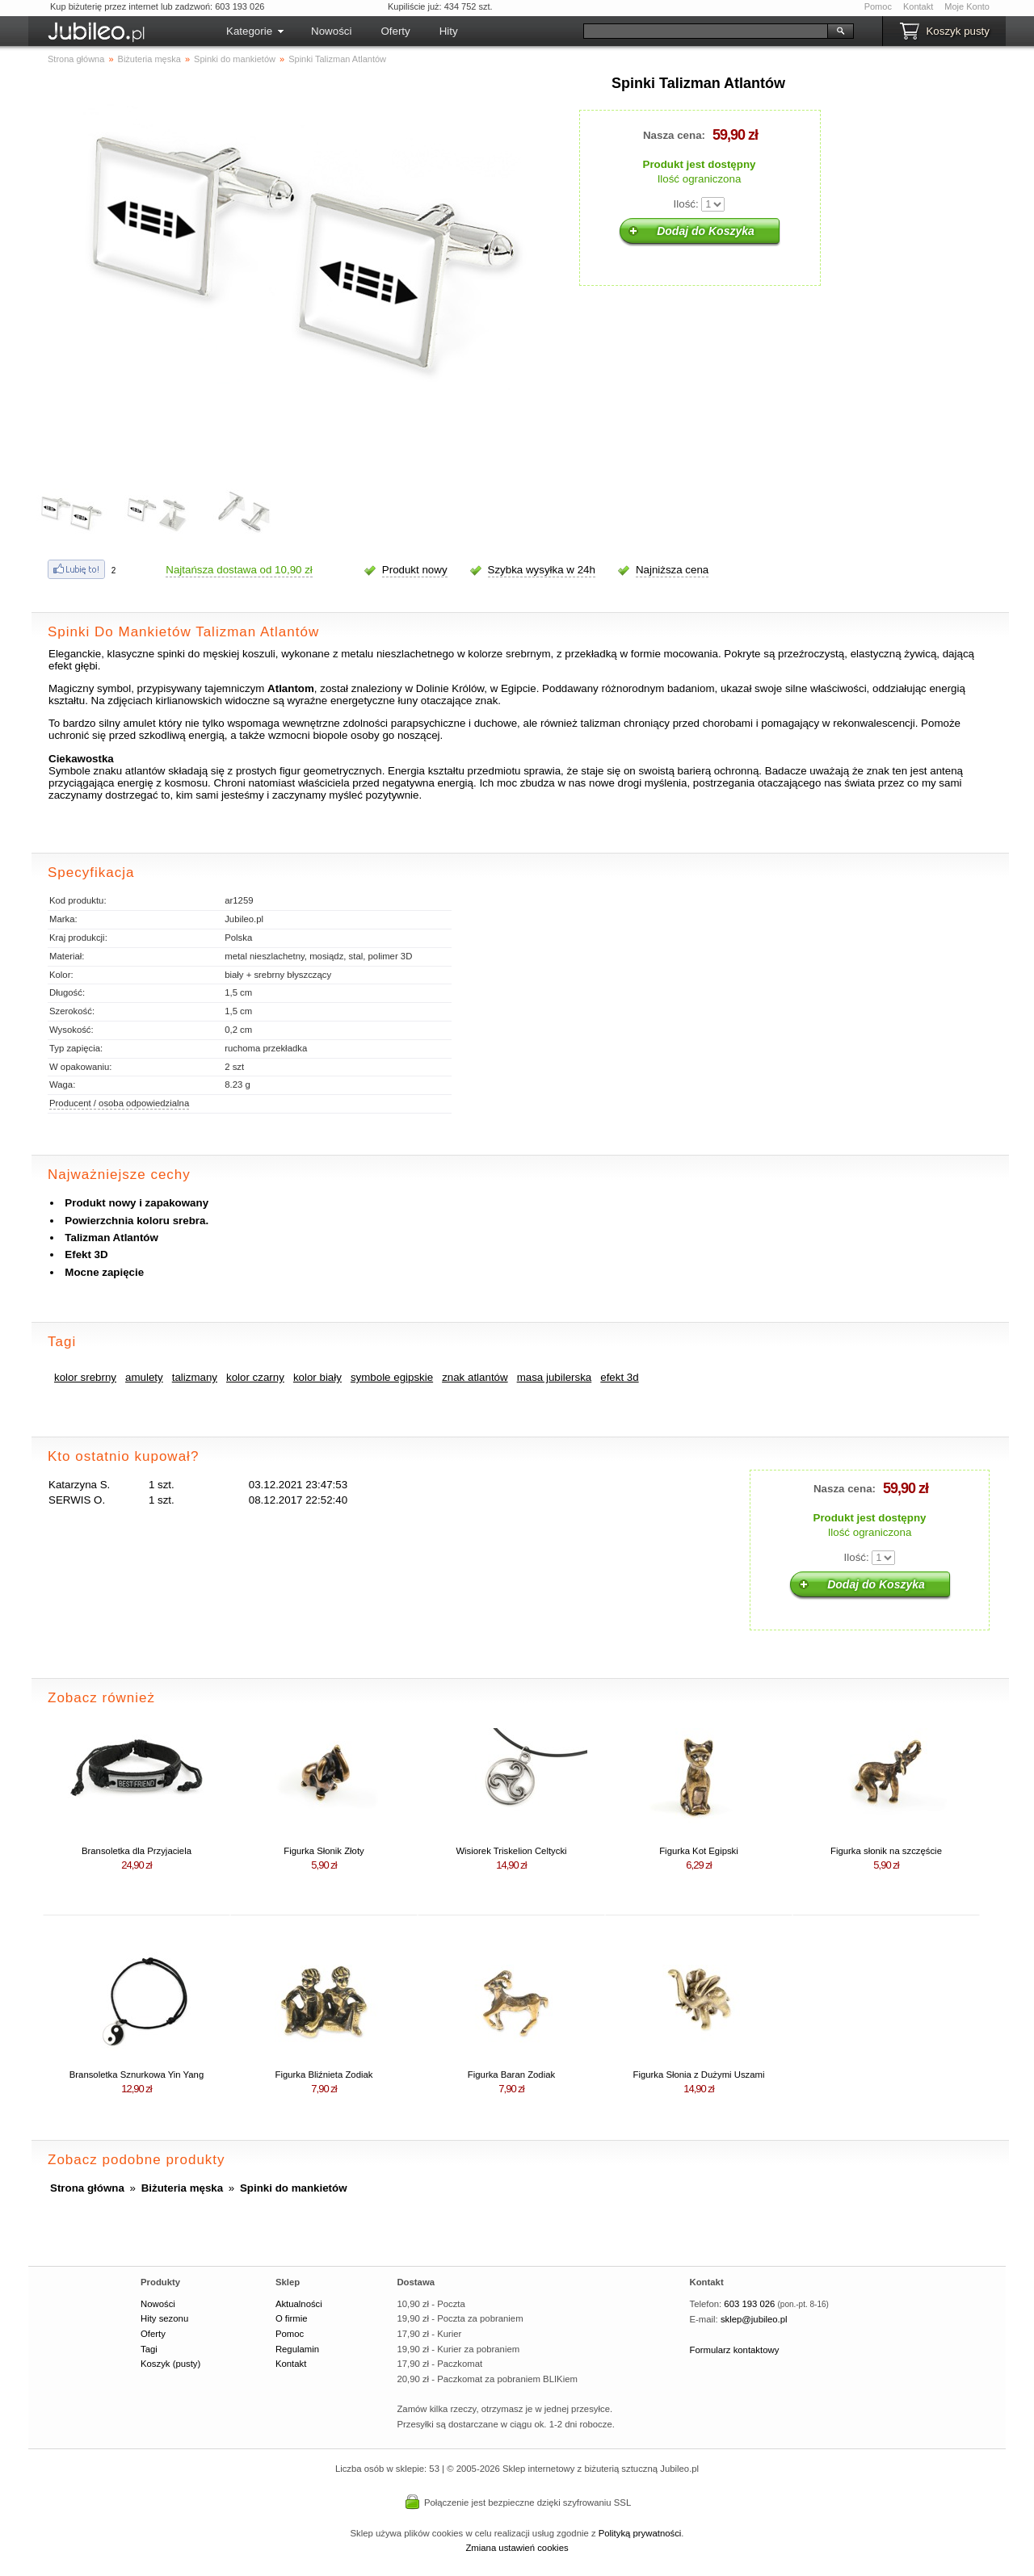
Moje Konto (967, 6)
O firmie (291, 2318)
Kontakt (918, 6)
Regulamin (297, 2349)
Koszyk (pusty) (170, 2363)
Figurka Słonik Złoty (324, 1851)
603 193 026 (749, 2304)
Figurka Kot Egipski (698, 1851)
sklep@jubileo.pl (754, 2319)
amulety (144, 1377)
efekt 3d (619, 1377)
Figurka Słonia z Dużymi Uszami (698, 2074)
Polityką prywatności (640, 2533)
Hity (448, 31)
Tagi (149, 2349)
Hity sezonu (164, 2318)
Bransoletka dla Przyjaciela (136, 1851)
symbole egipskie (392, 1377)
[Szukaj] (705, 31)
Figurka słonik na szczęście (886, 1851)
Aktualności (298, 2304)
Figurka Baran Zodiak (511, 2074)
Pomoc (878, 6)
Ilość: (686, 204)
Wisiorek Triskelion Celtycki (511, 1851)
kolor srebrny (85, 1377)
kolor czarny (255, 1377)
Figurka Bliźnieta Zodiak (324, 2074)
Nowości (331, 31)
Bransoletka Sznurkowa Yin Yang (136, 2074)
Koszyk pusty (958, 31)
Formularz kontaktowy (735, 2350)
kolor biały (317, 1377)
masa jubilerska (554, 1377)
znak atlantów (475, 1377)
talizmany (194, 1377)
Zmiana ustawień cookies (516, 2548)
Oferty (395, 31)
